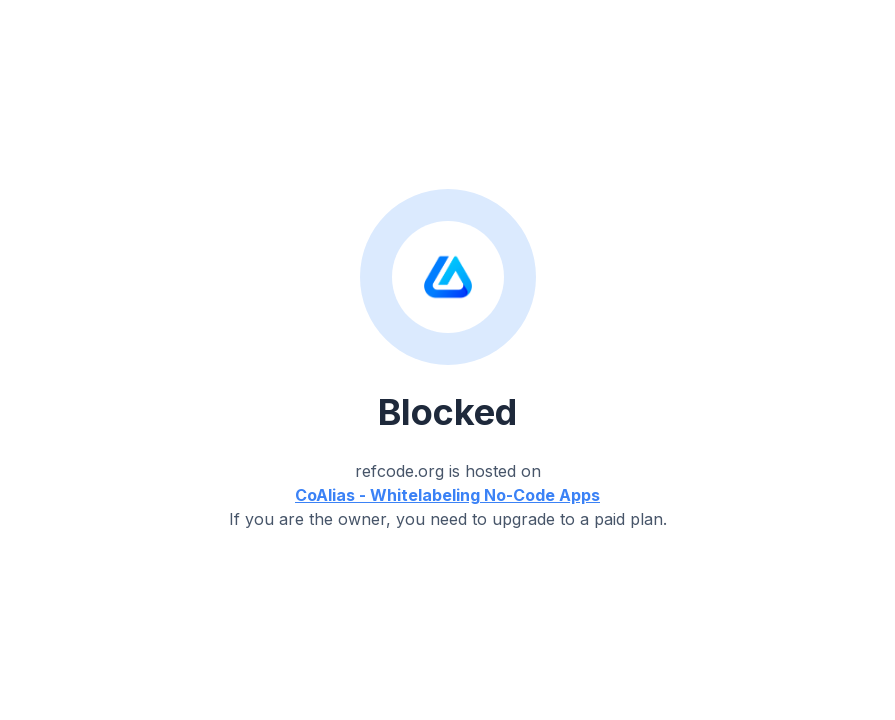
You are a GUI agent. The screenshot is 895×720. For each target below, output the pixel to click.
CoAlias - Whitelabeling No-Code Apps (447, 495)
